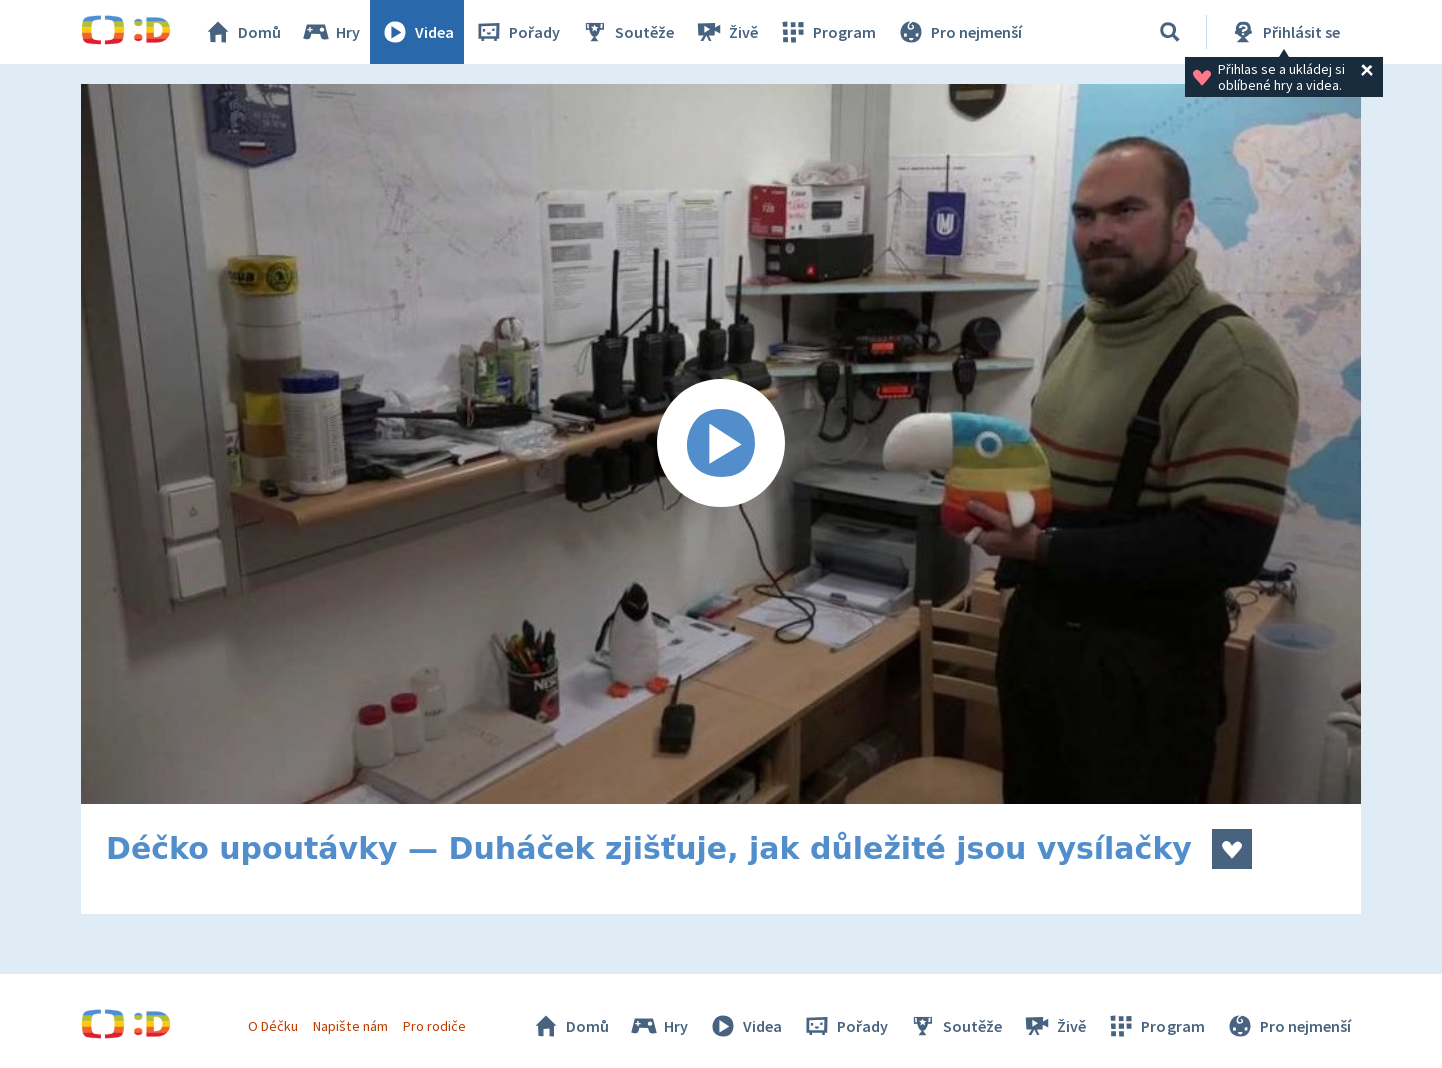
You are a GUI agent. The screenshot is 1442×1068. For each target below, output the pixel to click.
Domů (242, 32)
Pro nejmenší (959, 32)
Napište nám (350, 1026)
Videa (417, 32)
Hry (330, 32)
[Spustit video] (721, 444)
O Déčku (273, 1026)
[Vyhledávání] (1170, 32)
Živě (726, 32)
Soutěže (627, 32)
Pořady (517, 32)
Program (827, 32)
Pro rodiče (434, 1026)
